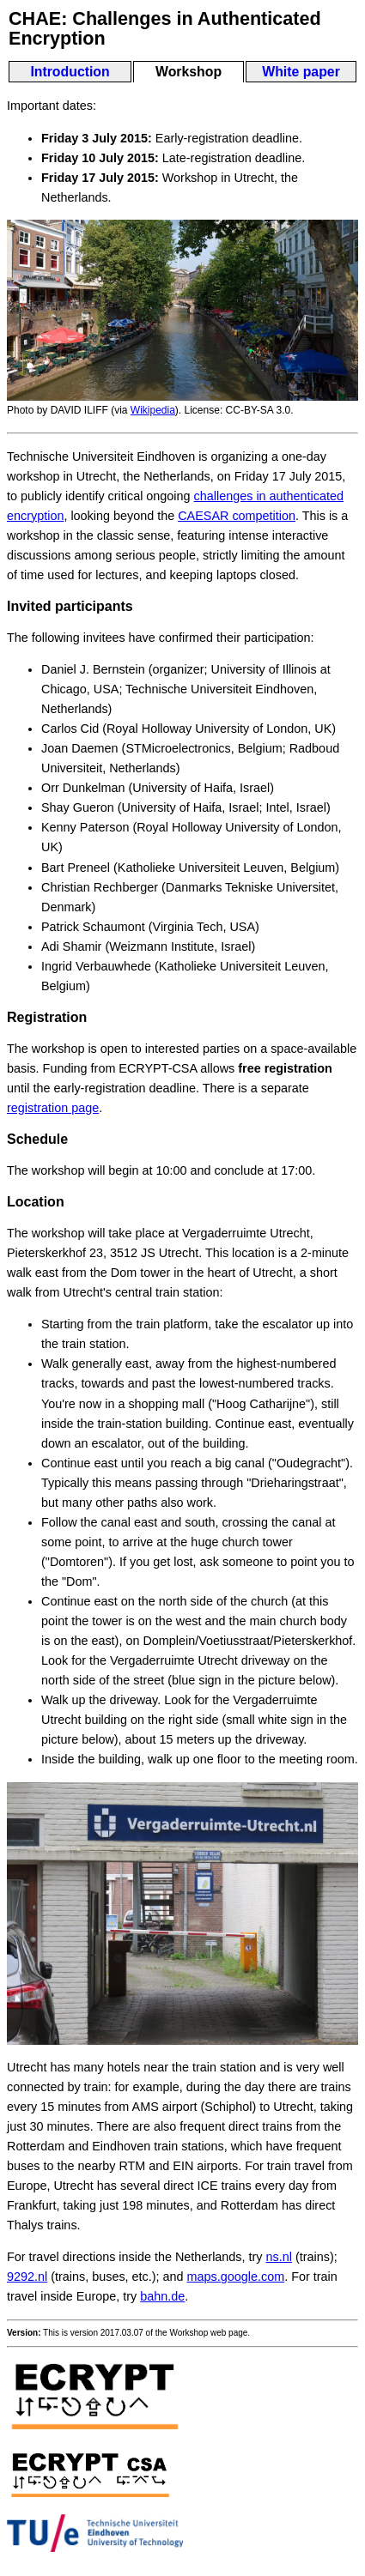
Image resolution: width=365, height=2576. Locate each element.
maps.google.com (236, 2276)
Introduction (69, 71)
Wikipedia (153, 410)
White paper (301, 71)
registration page (53, 1108)
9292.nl (27, 2276)
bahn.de (162, 2296)
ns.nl (279, 2257)
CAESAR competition (236, 516)
